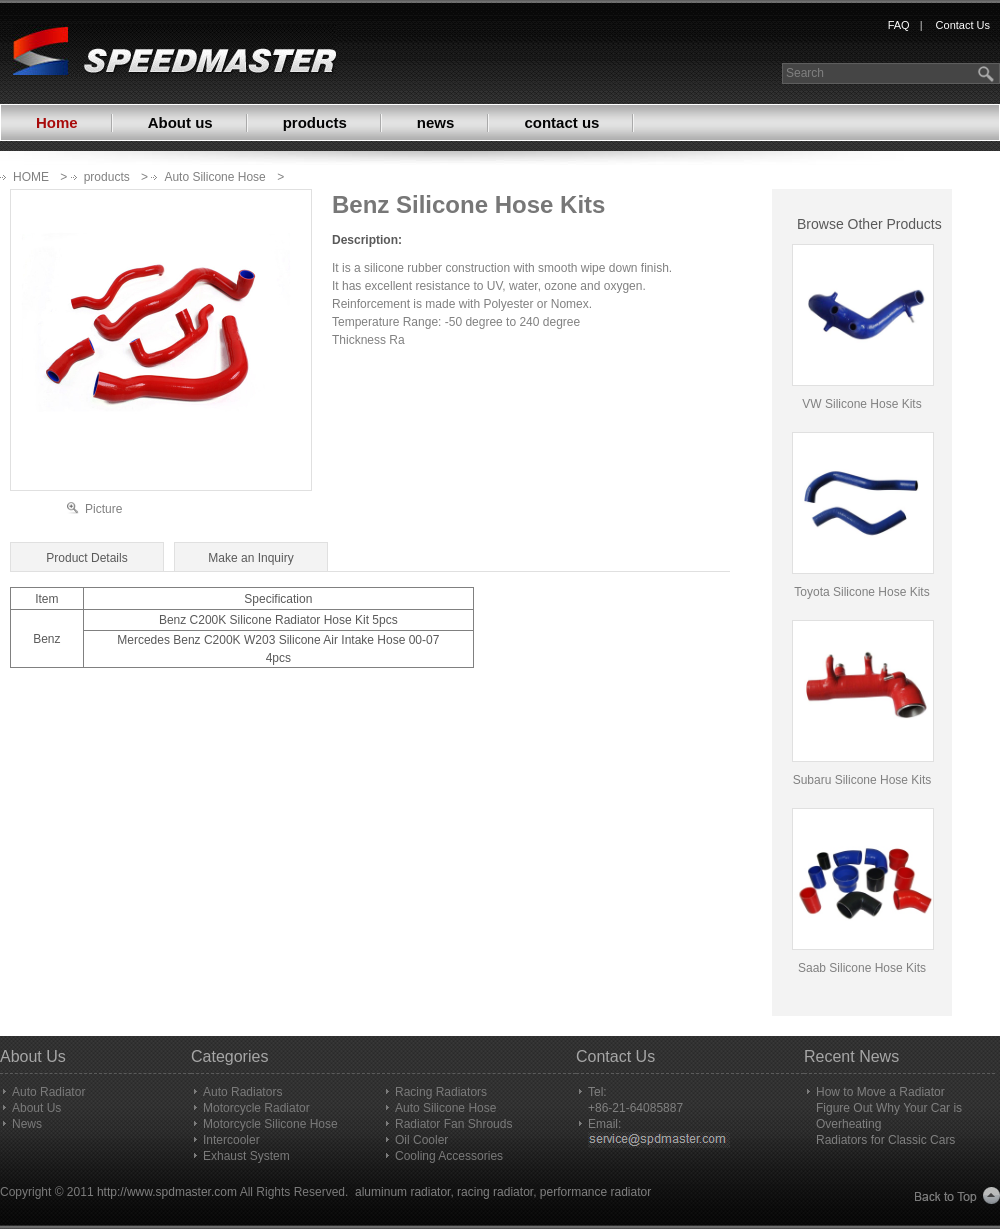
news (436, 122)
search (988, 73)
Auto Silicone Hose (214, 177)
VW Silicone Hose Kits (861, 404)
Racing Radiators (441, 1092)
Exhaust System (246, 1156)
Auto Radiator (48, 1092)
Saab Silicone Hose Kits (862, 968)
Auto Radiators (242, 1092)
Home (57, 122)
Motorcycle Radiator (256, 1108)
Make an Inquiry (250, 558)
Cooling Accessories (449, 1156)
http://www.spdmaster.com (167, 1192)
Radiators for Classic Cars (885, 1140)
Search (805, 73)
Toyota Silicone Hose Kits (861, 592)
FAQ (899, 25)
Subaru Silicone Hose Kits (862, 780)
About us (180, 122)
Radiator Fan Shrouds (453, 1124)
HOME (31, 177)
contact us (561, 122)
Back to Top (957, 1196)
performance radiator (595, 1192)
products (315, 122)
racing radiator (495, 1192)
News (27, 1124)
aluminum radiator (402, 1192)
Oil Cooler (421, 1140)
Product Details (86, 558)
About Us (36, 1108)
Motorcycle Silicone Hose (270, 1124)
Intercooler (231, 1140)
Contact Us (963, 25)
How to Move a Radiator (880, 1092)
